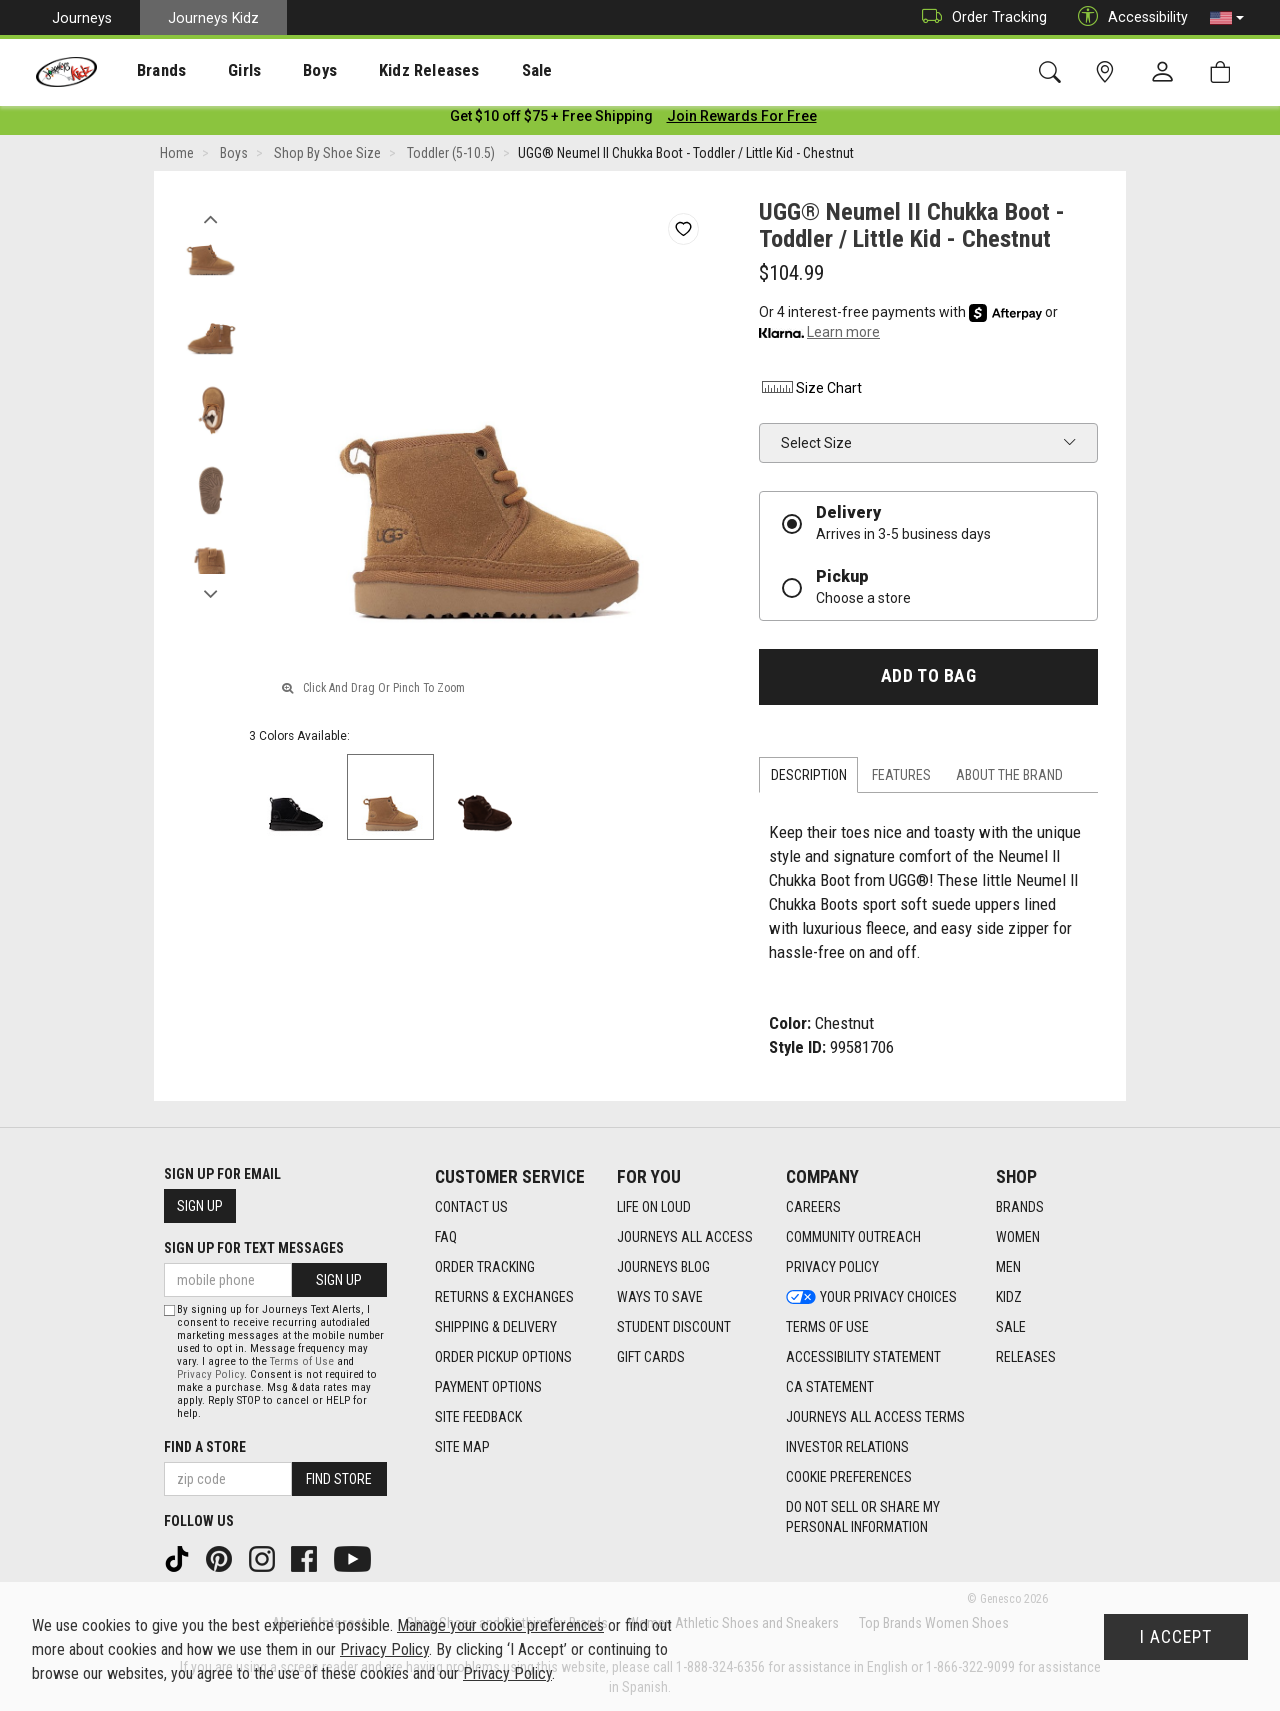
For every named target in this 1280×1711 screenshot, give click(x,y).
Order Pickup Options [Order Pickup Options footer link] (503, 1357)
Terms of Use (302, 1361)
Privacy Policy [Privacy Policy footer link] (832, 1267)
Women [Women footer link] (1018, 1237)
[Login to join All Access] (551, 120)
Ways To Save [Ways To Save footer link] (660, 1297)
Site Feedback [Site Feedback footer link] (478, 1417)
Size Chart (810, 392)
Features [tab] (901, 779)
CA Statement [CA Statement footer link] (830, 1387)
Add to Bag (928, 680)
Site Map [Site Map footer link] (462, 1447)
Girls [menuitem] (217, 71)
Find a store (205, 1447)
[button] (1227, 18)
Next (210, 593)
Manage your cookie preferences (500, 1625)
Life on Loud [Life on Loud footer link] (654, 1207)
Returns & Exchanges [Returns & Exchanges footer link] (504, 1297)
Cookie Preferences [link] (849, 1477)
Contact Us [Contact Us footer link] (471, 1207)
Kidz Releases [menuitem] (381, 71)
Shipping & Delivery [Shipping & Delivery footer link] (496, 1327)
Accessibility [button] (1128, 17)
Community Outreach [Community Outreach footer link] (853, 1237)
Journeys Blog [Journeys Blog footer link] (663, 1267)
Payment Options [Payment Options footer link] (488, 1387)
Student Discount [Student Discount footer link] (674, 1327)
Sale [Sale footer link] (1011, 1327)
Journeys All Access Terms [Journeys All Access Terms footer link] (875, 1417)
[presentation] (145, 70)
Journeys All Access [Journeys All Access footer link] (685, 1237)
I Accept (1176, 1637)
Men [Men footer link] (1008, 1267)
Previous (210, 218)
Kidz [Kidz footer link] (1009, 1297)
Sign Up (200, 1206)
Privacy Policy (210, 1374)
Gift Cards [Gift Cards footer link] (651, 1357)
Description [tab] (809, 779)
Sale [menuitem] (479, 71)
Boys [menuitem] (283, 71)
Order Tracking (979, 17)
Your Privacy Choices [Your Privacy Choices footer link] (871, 1297)
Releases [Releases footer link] (1026, 1357)
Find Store (339, 1479)
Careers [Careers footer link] (813, 1207)
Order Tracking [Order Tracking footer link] (485, 1267)
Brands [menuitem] (145, 71)
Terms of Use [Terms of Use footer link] (827, 1327)
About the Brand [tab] (1009, 779)
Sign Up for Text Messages (254, 1248)
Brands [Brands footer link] (1020, 1207)
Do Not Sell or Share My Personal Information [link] (863, 1517)
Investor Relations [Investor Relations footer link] (847, 1447)
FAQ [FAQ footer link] (446, 1237)
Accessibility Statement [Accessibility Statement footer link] (863, 1357)
